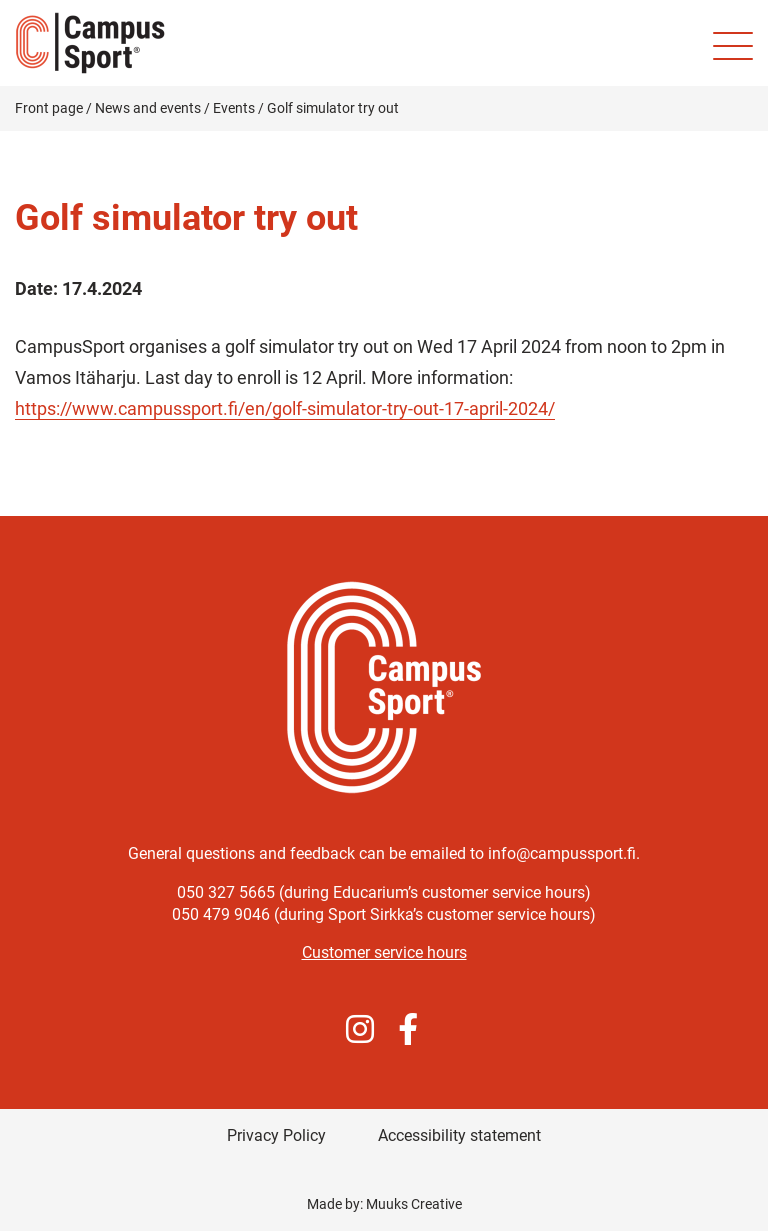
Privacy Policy (276, 1135)
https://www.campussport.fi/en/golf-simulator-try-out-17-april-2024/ (285, 408)
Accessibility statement (459, 1135)
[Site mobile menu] (733, 46)
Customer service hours (384, 952)
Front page (49, 108)
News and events (148, 108)
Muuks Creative (414, 1204)
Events (234, 108)
